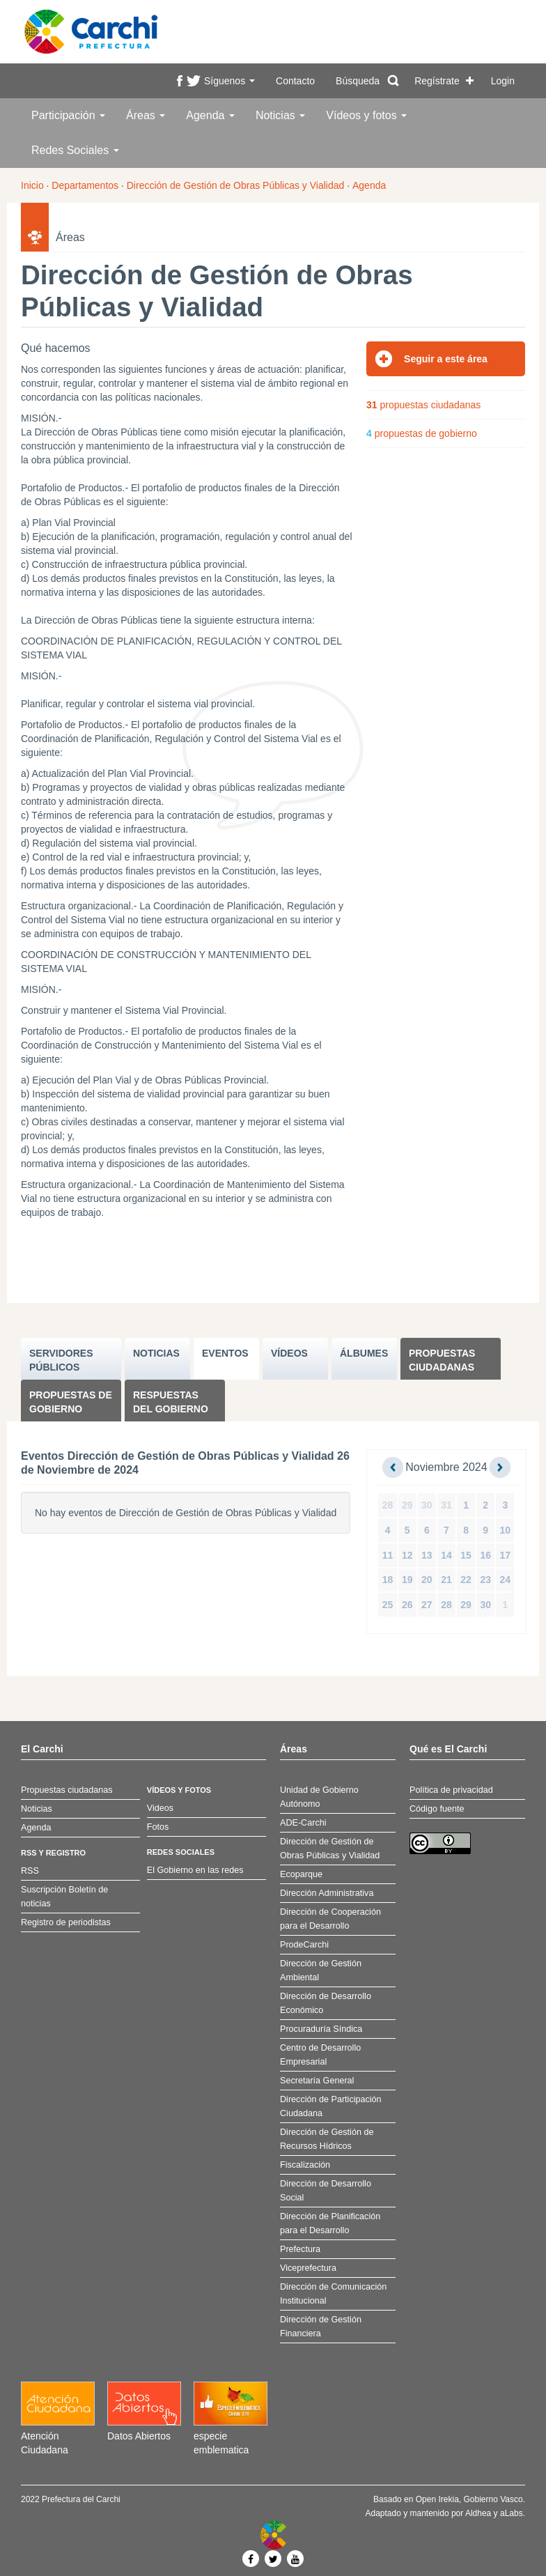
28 (387, 1505)
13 (426, 1555)
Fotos (158, 1827)
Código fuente (437, 1809)
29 (407, 1505)
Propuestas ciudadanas (442, 1360)
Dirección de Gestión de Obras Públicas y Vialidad (236, 185)
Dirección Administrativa (326, 1893)
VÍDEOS (289, 1353)
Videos (160, 1808)
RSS (30, 1871)
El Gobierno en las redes (195, 1870)
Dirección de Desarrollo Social (325, 2191)
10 (505, 1530)
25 (387, 1604)
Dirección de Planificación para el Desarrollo (330, 2223)
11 (387, 1555)
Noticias (280, 115)
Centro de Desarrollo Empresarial (320, 2055)
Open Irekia (437, 2499)
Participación (68, 115)
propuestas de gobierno (421, 433)
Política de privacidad (451, 1790)
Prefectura (300, 2249)
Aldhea (478, 2513)
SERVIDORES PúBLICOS (61, 1360)
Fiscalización (305, 2165)
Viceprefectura (308, 2268)
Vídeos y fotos (366, 115)
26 (407, 1604)
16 (485, 1555)
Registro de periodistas (66, 1922)
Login (503, 80)
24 (505, 1579)
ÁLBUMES (364, 1353)
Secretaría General (317, 2080)
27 (426, 1604)
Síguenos (229, 80)
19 (407, 1579)
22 (465, 1579)
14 (446, 1555)
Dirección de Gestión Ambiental (320, 1970)
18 (387, 1579)
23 (485, 1579)
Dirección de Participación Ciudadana (331, 2106)
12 (407, 1555)
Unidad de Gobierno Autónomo (319, 1797)
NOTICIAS (156, 1353)
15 (465, 1555)
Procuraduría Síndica (321, 2029)
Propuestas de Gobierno (70, 1401)
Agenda (210, 115)
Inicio (32, 185)
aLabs (511, 2513)
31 (446, 1505)
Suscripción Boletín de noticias (64, 1896)
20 (426, 1579)
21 (446, 1579)
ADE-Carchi (303, 1823)
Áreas (145, 115)
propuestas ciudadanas (423, 404)
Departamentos (85, 185)
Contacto (295, 80)
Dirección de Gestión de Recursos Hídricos (326, 2139)
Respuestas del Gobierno (170, 1401)
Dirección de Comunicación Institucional (333, 2294)
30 (426, 1505)
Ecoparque (301, 1874)
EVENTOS (225, 1353)
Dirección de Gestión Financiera (320, 2326)
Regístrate (437, 80)
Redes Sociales (75, 150)
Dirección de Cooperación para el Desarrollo (330, 1919)
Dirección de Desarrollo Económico (325, 2003)
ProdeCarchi (304, 1945)
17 (505, 1555)
